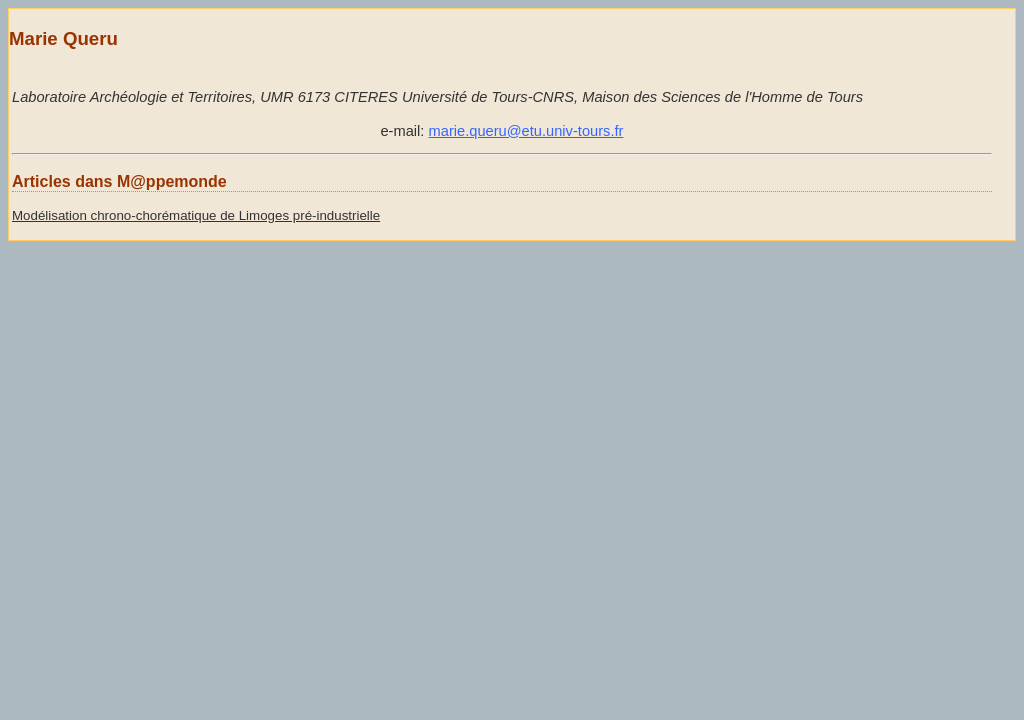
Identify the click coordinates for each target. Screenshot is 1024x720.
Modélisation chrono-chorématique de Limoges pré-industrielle (196, 215)
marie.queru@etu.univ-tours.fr (526, 131)
